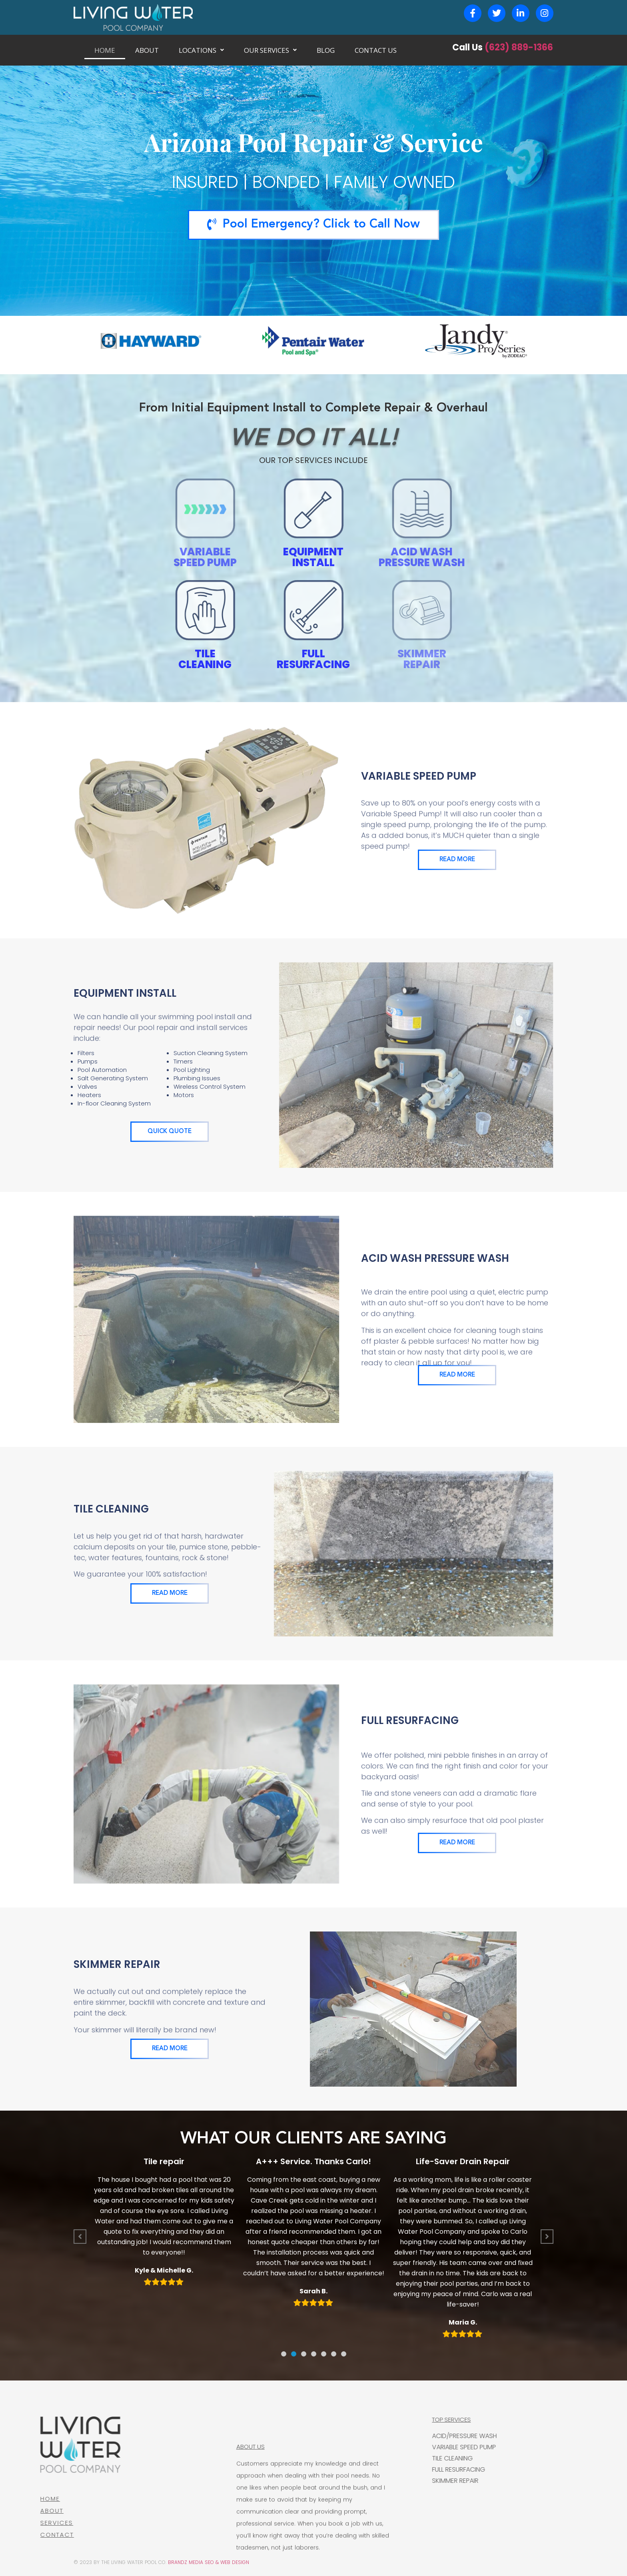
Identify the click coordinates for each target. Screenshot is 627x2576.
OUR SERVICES (270, 50)
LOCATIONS (201, 50)
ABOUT (147, 50)
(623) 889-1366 (519, 47)
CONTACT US (376, 50)
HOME (104, 50)
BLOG (326, 50)
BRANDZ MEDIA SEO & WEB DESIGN (208, 2562)
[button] (283, 2354)
